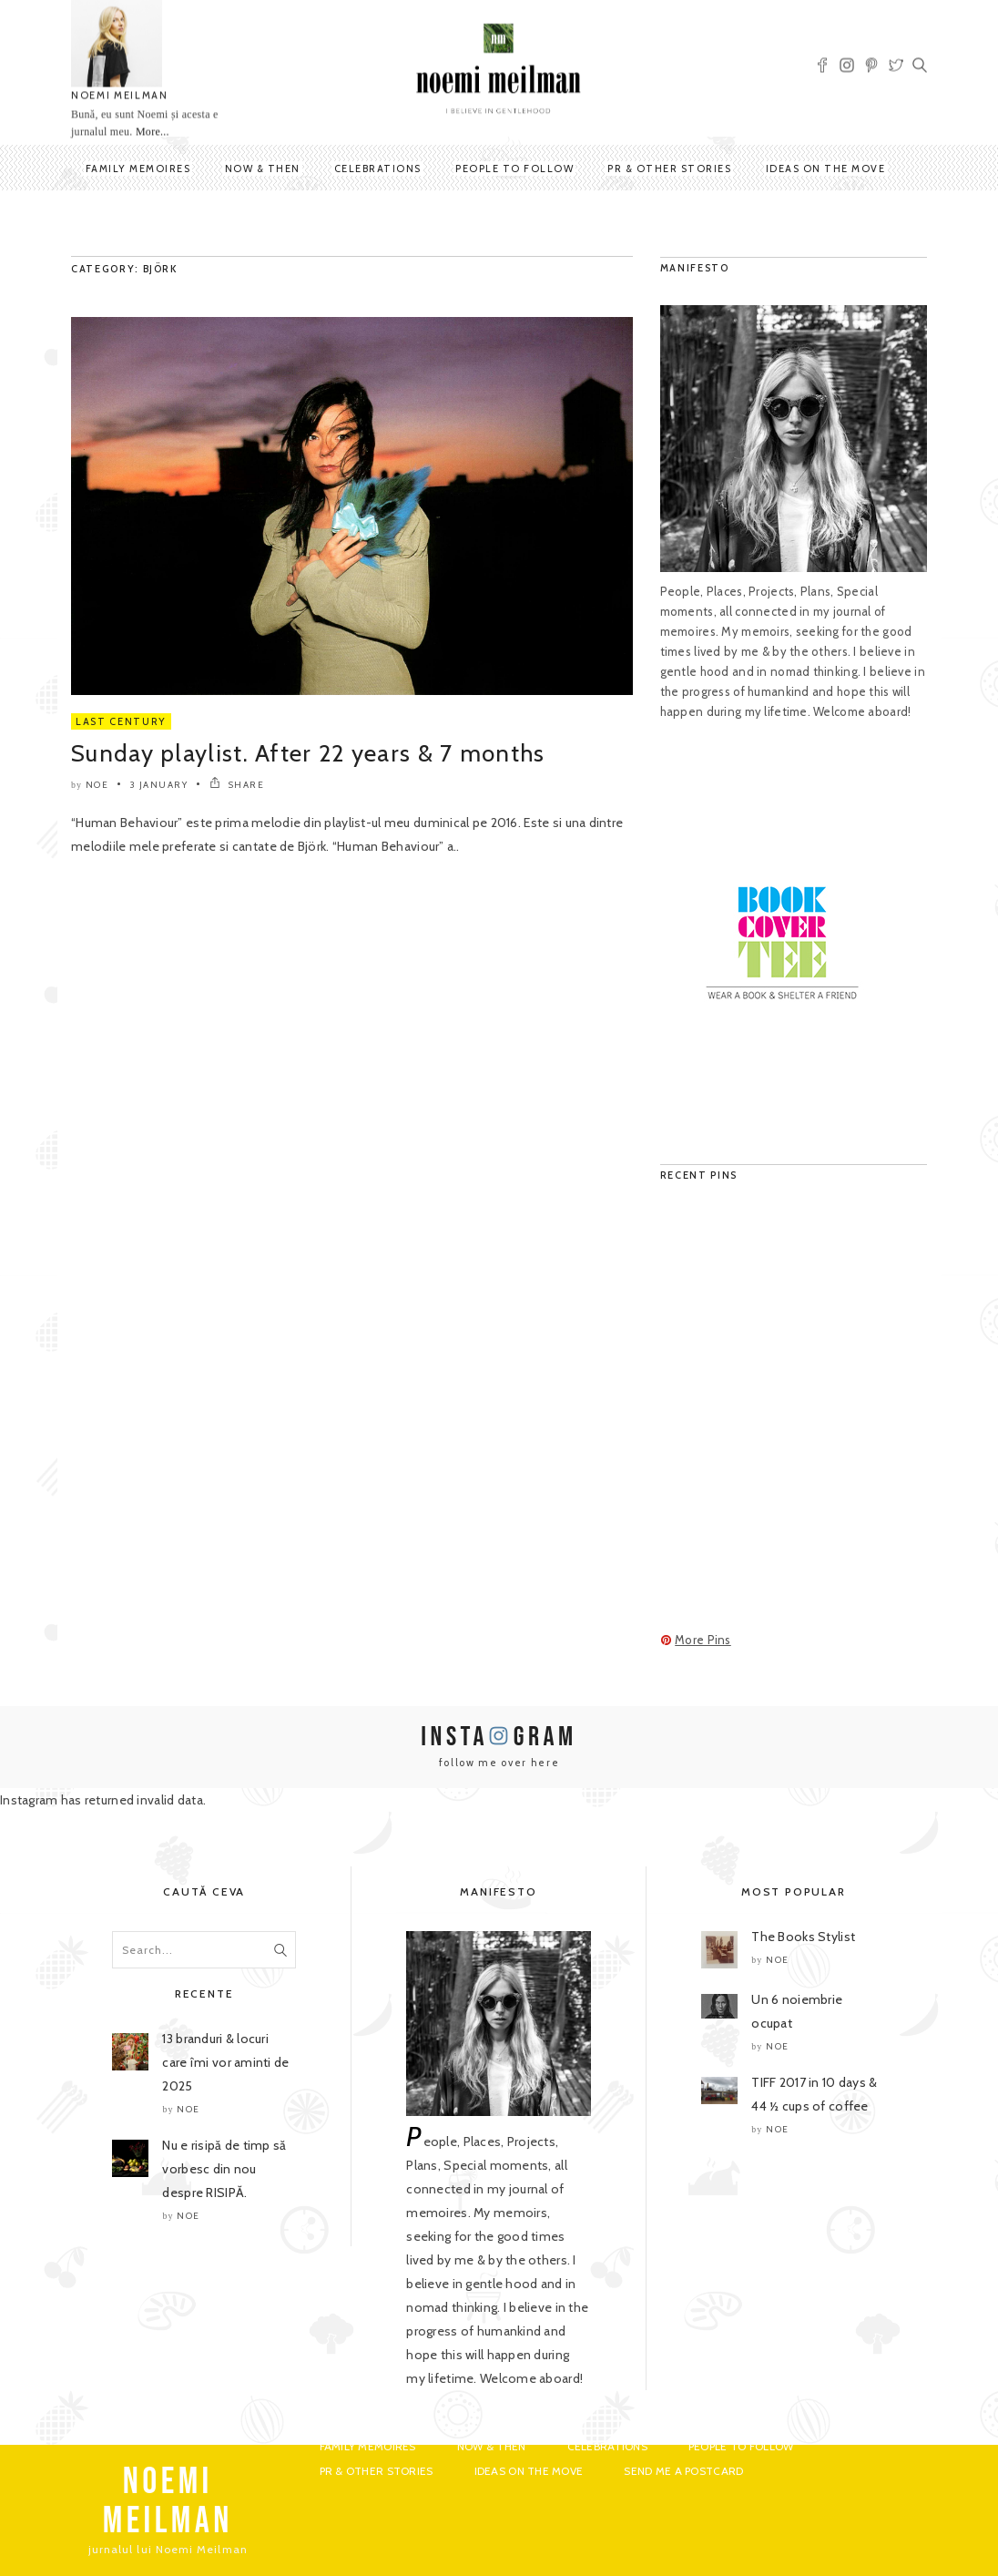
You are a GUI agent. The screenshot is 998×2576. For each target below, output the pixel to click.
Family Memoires (138, 168)
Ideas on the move (826, 168)
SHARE (237, 785)
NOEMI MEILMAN (119, 95)
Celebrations (378, 168)
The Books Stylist (803, 1936)
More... (152, 132)
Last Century (121, 721)
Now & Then (262, 168)
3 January (159, 785)
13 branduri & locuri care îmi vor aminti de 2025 (225, 2062)
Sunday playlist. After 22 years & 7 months (308, 753)
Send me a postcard (683, 2471)
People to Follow (514, 168)
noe (97, 785)
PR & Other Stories (669, 168)
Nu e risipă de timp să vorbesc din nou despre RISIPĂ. (224, 2169)
